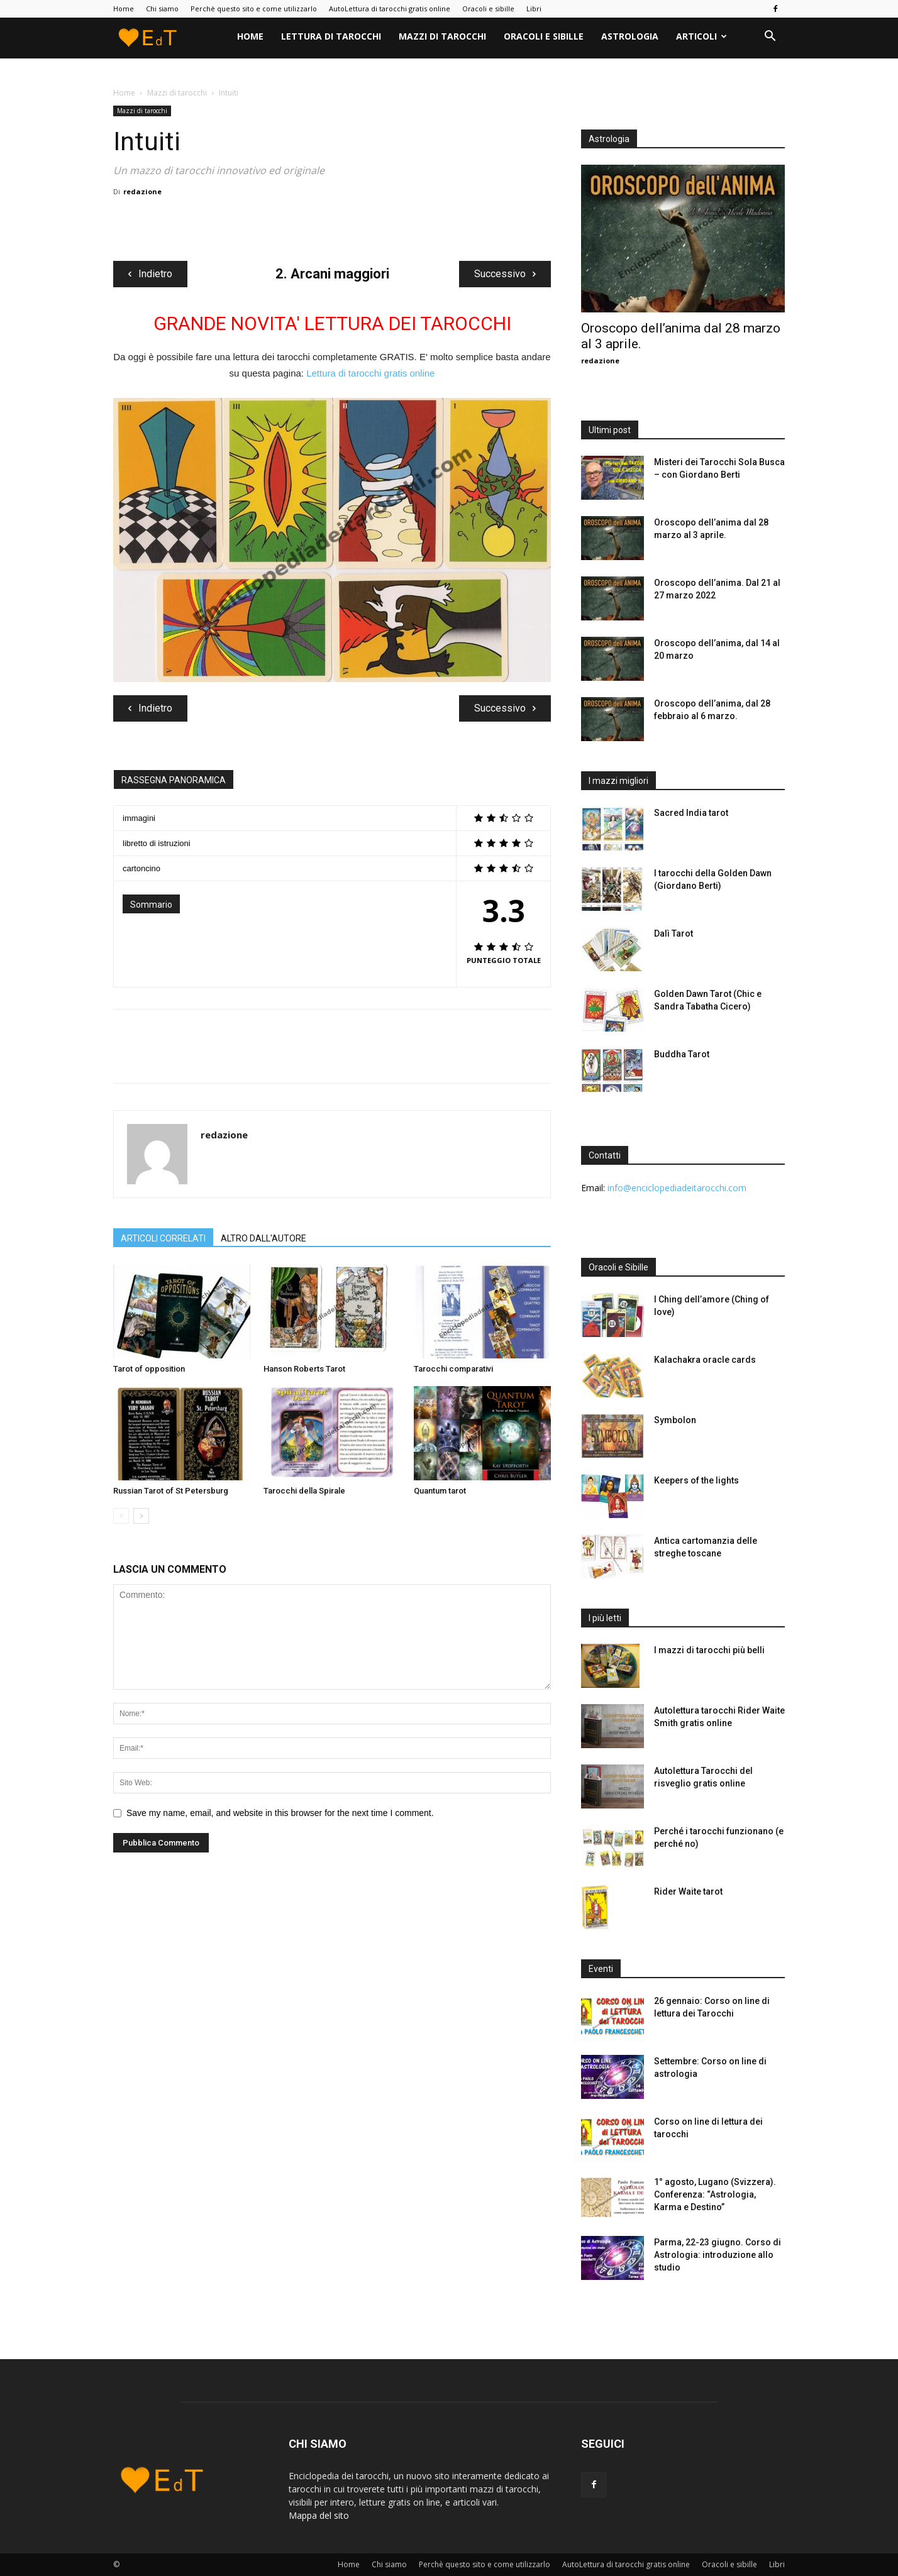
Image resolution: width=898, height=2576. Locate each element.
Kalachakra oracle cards (705, 1360)
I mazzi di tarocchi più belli (709, 1650)
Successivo (505, 274)
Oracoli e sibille (488, 8)
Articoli (701, 36)
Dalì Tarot (673, 933)
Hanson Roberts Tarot (304, 1368)
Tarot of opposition (149, 1368)
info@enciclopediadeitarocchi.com (676, 1188)
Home (123, 8)
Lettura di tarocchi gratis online (370, 373)
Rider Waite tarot (688, 1891)
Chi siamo (162, 8)
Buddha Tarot (681, 1054)
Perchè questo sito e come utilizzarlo (254, 8)
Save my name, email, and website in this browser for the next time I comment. (280, 1813)
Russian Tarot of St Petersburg (170, 1490)
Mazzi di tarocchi (442, 36)
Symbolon (675, 1420)
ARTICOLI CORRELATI (163, 1238)
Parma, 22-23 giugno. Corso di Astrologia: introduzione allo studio (717, 2254)
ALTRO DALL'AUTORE (263, 1238)
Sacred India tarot (691, 813)
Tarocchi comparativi (453, 1368)
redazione (142, 191)
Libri (533, 8)
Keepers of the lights (696, 1480)
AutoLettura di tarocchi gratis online (389, 8)
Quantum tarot (440, 1490)
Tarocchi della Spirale (304, 1490)
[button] (770, 37)
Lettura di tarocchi (331, 36)
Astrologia (629, 36)
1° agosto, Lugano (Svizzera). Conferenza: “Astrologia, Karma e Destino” (715, 2194)
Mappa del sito (320, 2515)
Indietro (150, 274)
